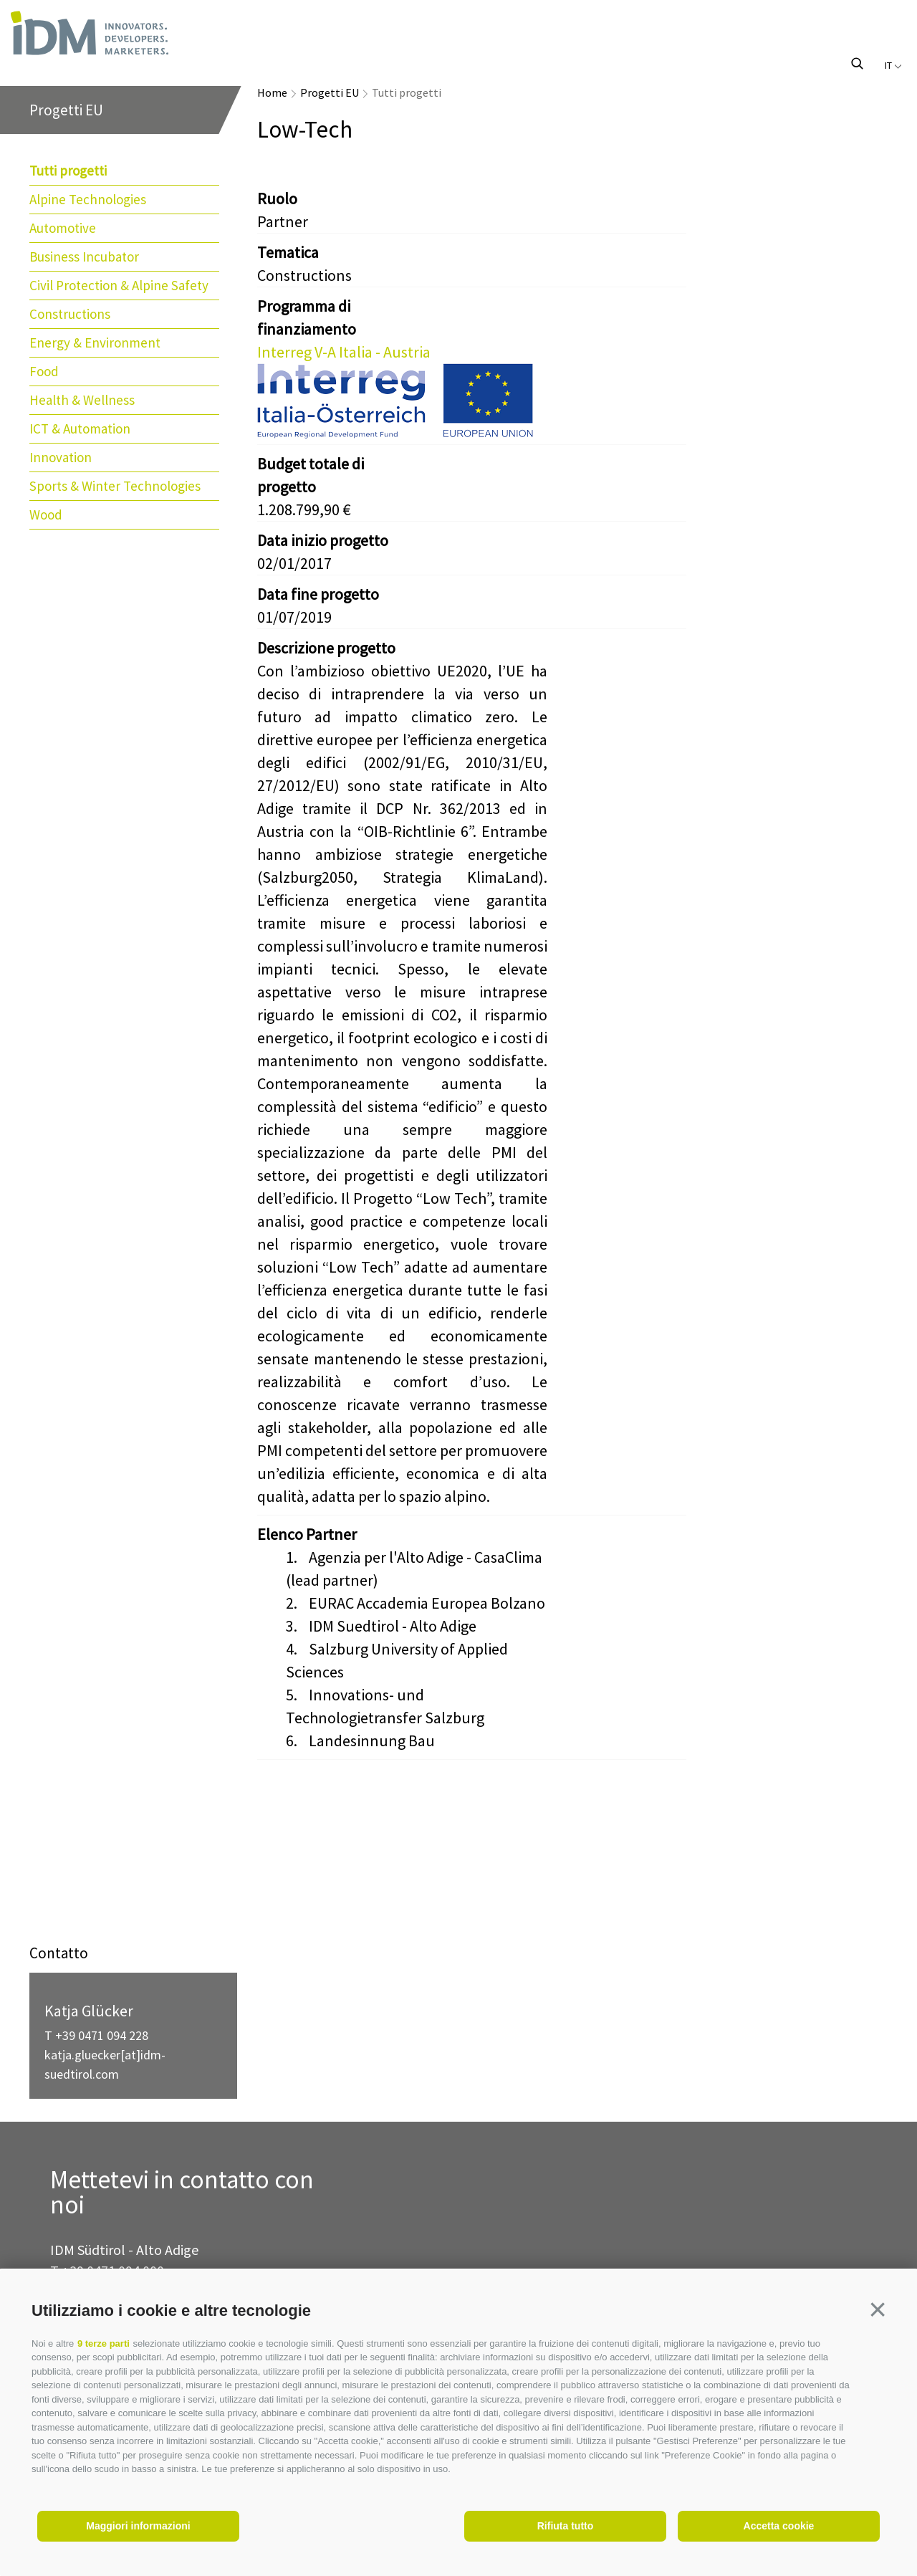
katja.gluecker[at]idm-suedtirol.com (104, 2064)
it (893, 65)
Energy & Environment (94, 342)
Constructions (69, 313)
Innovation (60, 457)
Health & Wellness (82, 399)
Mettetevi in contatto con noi (182, 2193)
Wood (45, 514)
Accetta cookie (779, 2526)
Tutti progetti (68, 170)
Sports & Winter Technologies (115, 485)
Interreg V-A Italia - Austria (344, 352)
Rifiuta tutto (565, 2526)
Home (272, 92)
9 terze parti (103, 2343)
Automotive (62, 227)
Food (44, 371)
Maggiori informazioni (138, 2526)
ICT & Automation (79, 428)
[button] (877, 2309)
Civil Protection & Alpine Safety (118, 285)
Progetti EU (329, 92)
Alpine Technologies (87, 199)
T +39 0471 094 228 (96, 2035)
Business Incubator (84, 256)
